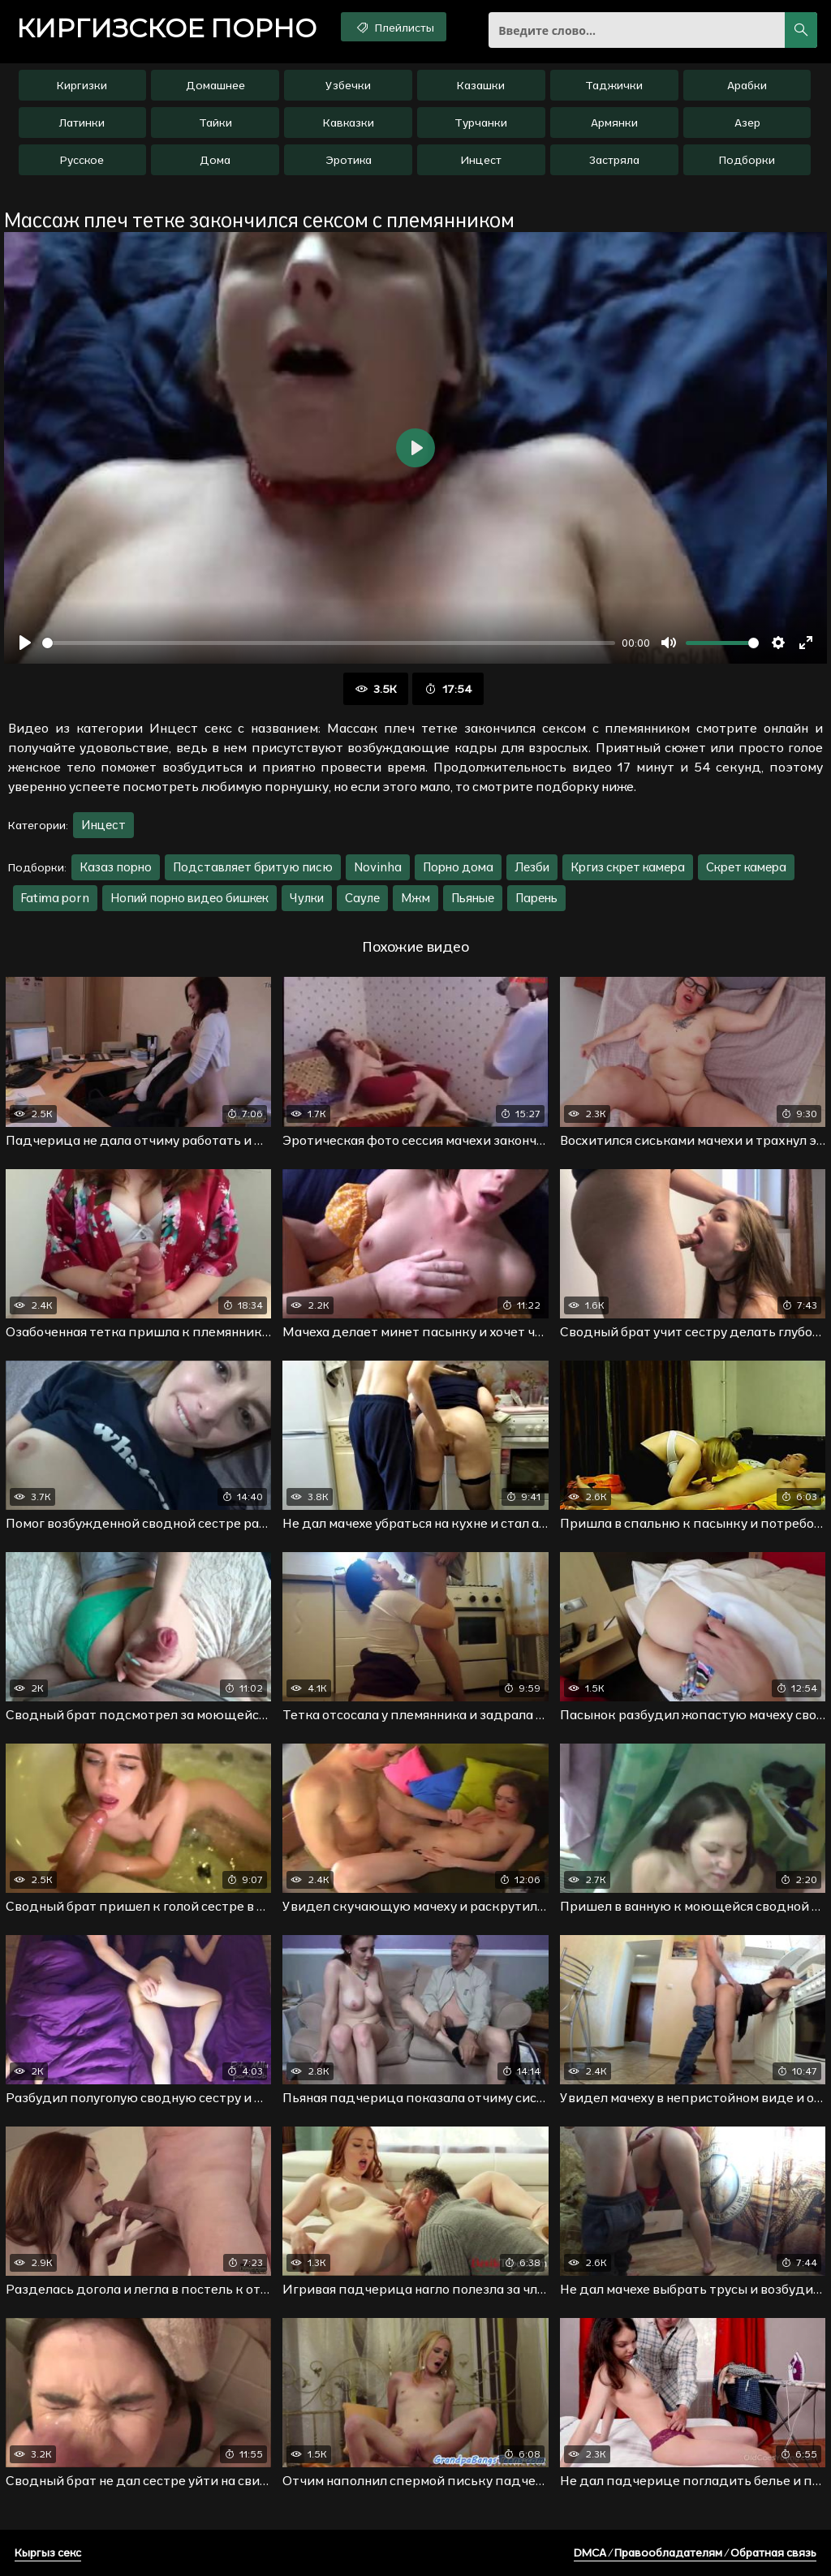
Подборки (747, 160)
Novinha (378, 867)
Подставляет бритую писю (253, 867)
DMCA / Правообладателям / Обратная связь (695, 2552)
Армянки (614, 122)
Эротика (348, 160)
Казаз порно (116, 867)
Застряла (614, 160)
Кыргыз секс (48, 2552)
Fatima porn (55, 897)
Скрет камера (746, 867)
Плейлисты (394, 26)
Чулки (307, 897)
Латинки (82, 122)
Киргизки (82, 85)
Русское (82, 160)
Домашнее (215, 85)
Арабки (747, 85)
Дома (215, 160)
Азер (747, 122)
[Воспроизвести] (25, 643)
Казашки (481, 85)
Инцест (481, 160)
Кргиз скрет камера (628, 867)
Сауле (362, 897)
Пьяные (472, 897)
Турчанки (480, 122)
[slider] (328, 643)
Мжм (415, 897)
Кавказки (348, 122)
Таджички (614, 85)
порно (166, 28)
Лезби (532, 867)
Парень (536, 897)
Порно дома (458, 867)
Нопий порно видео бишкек (189, 897)
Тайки (215, 122)
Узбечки (348, 85)
